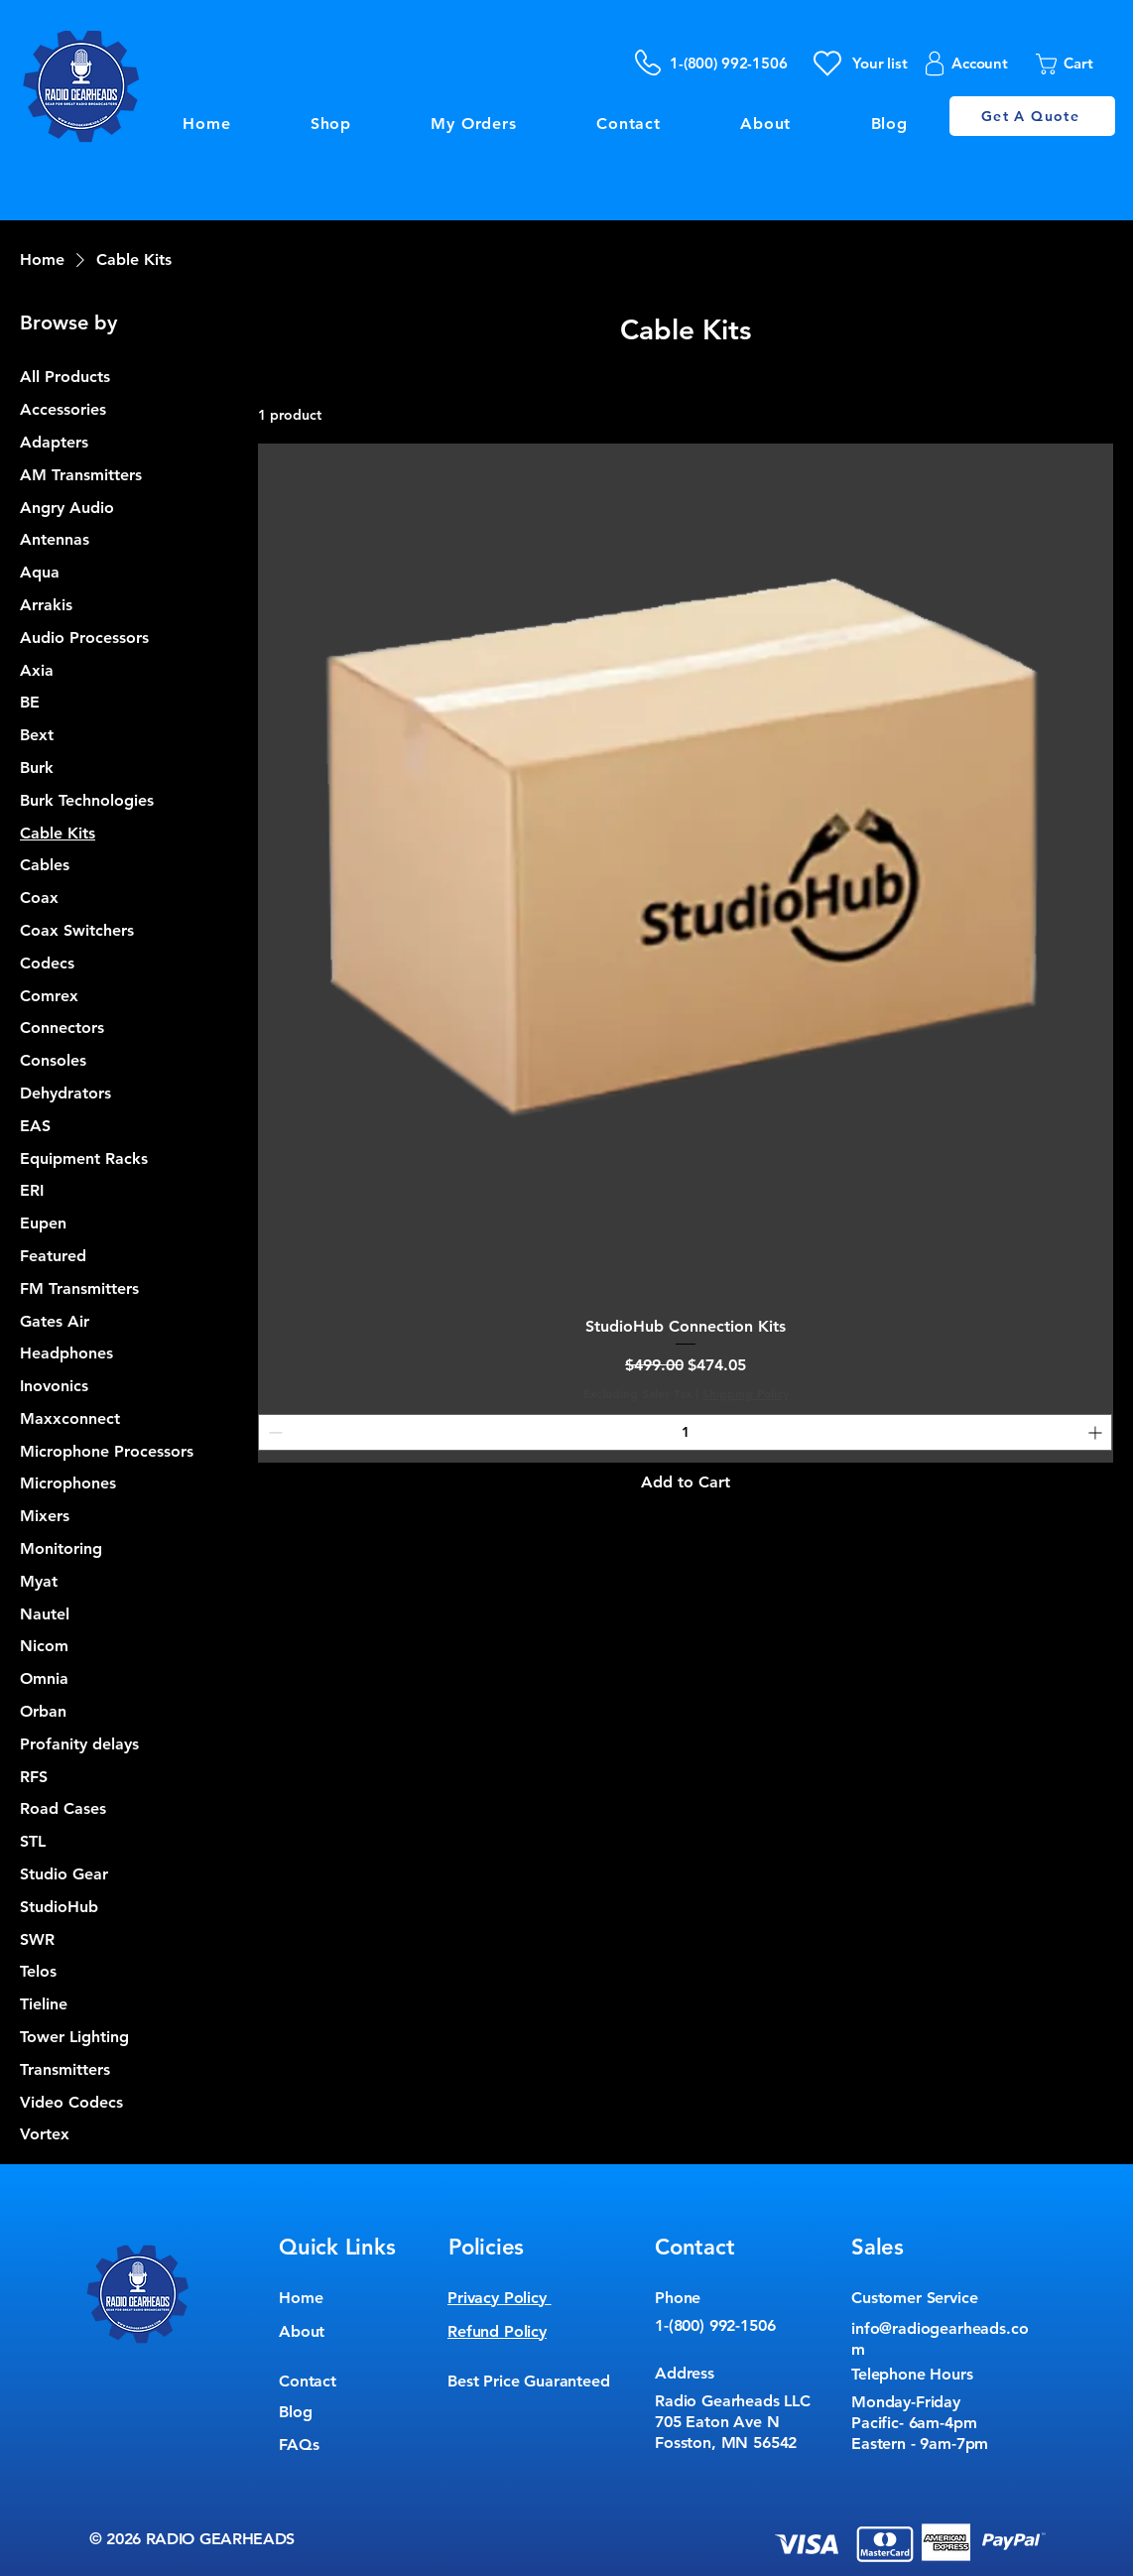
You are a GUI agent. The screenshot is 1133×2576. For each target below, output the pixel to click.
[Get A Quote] (1032, 116)
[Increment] (1096, 1432)
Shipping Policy (745, 1393)
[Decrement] (273, 1432)
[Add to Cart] (685, 1482)
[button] (1077, 64)
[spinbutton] (685, 1432)
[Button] (566, 240)
